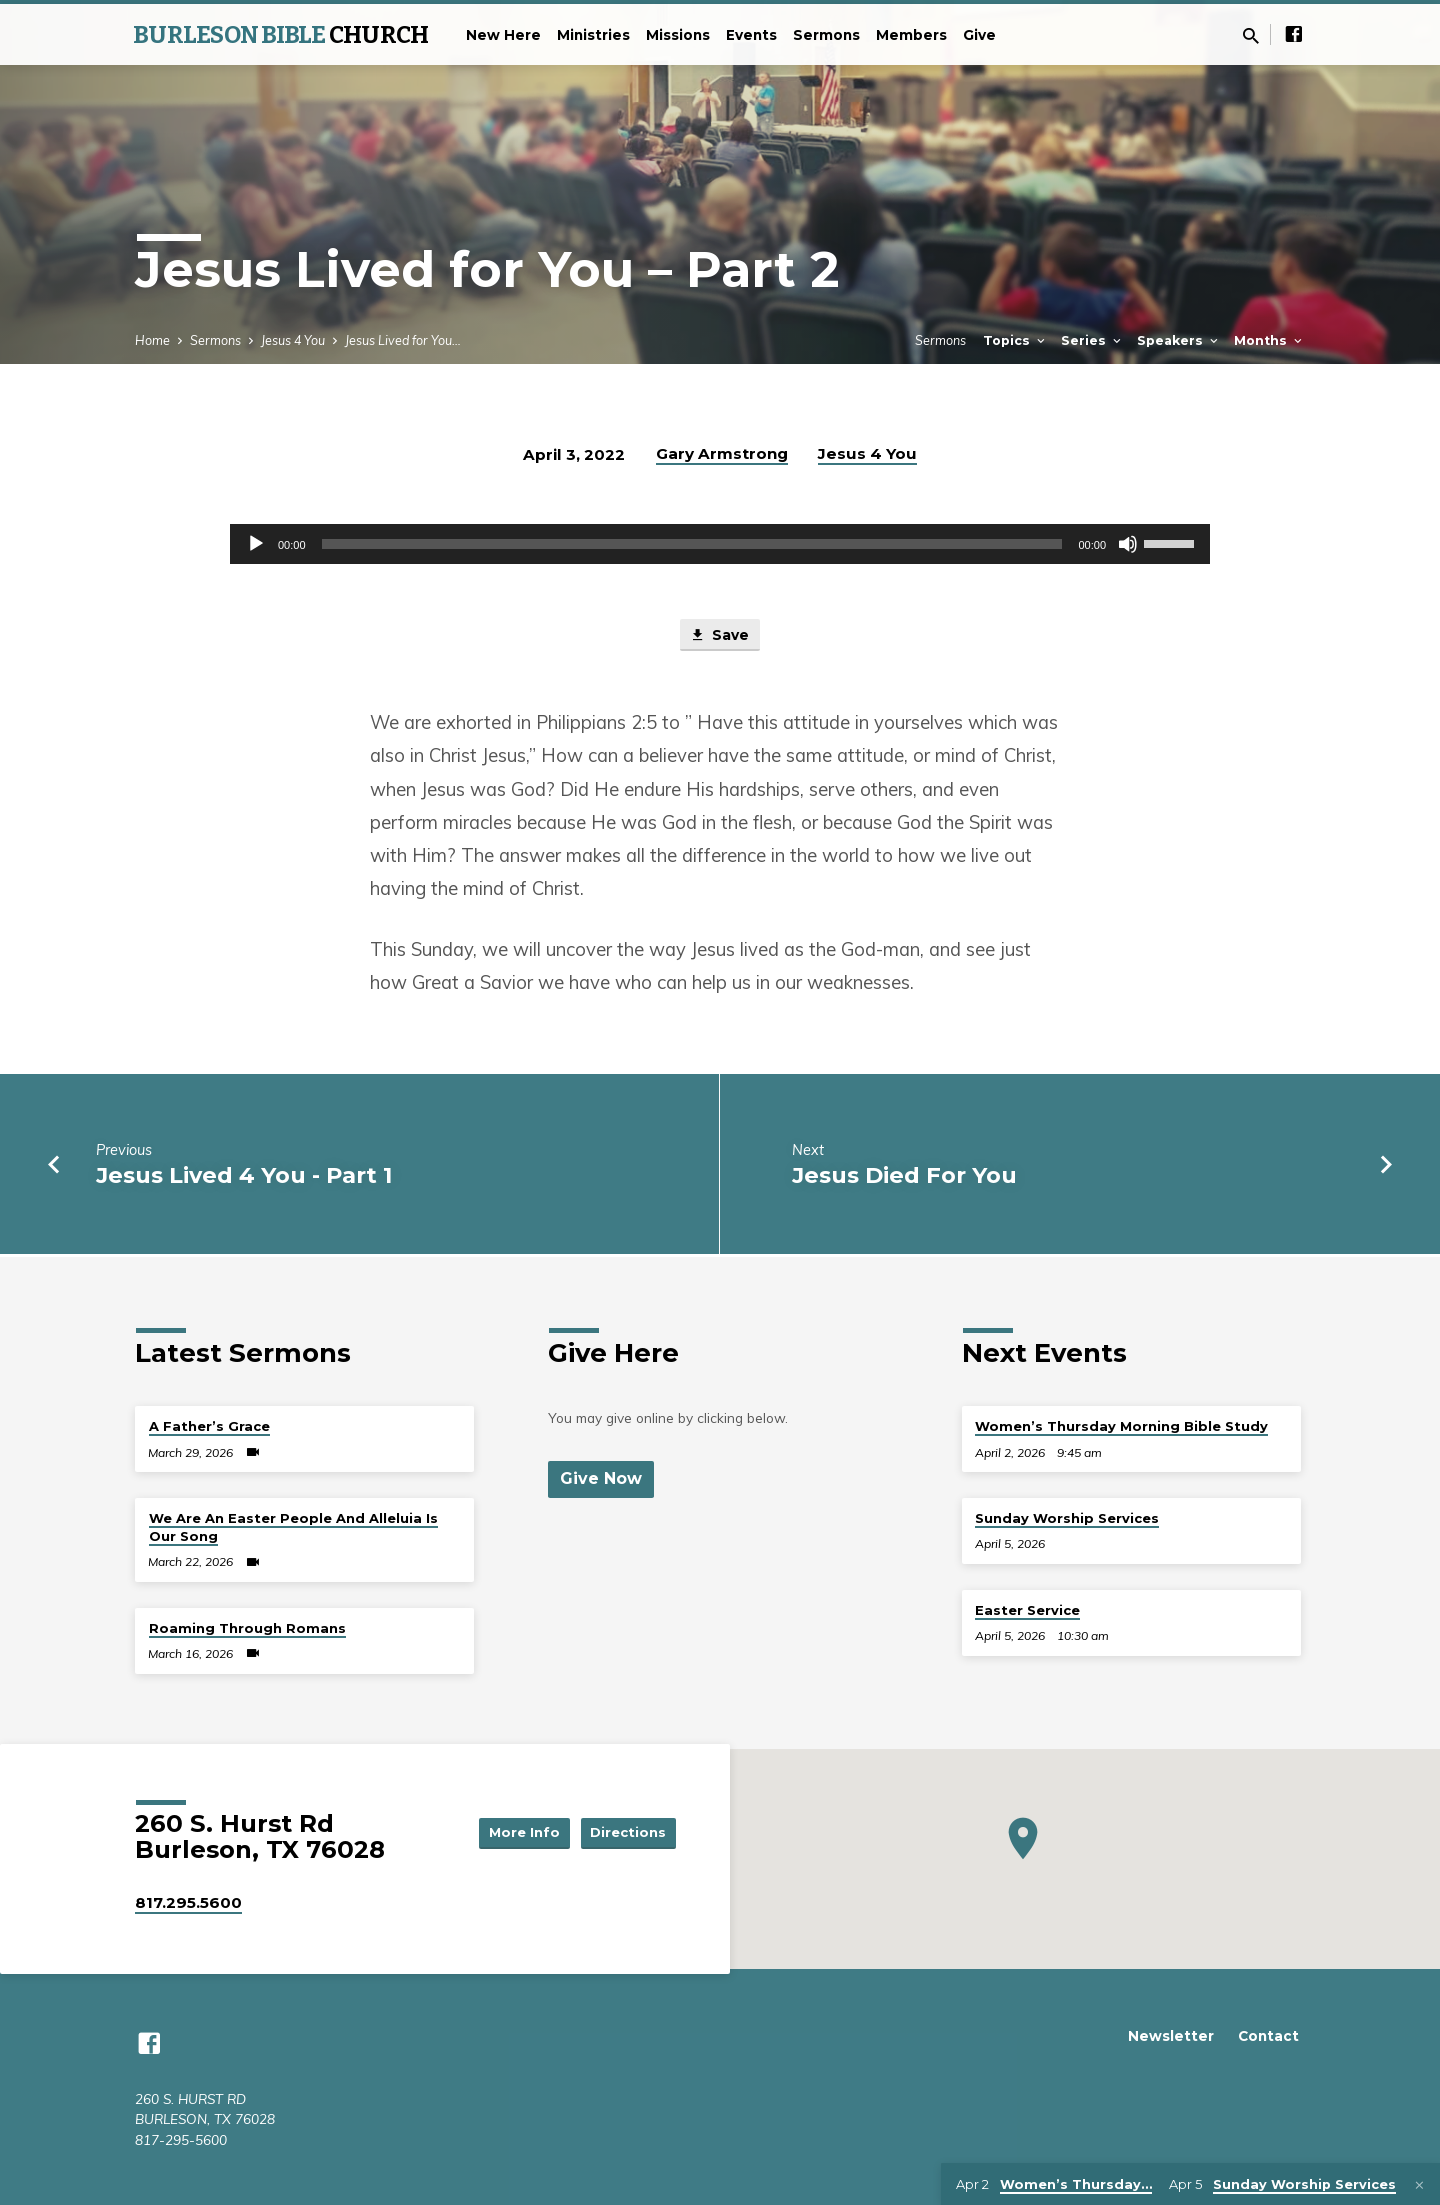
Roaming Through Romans (247, 1628)
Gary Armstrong (722, 453)
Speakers (1179, 340)
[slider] (692, 544)
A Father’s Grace (209, 1426)
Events (751, 35)
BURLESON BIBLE (280, 35)
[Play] (256, 544)
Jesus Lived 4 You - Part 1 (244, 1177)
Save (720, 637)
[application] (720, 544)
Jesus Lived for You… (403, 340)
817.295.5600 (188, 1902)
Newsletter (1171, 2036)
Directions (626, 1832)
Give (979, 35)
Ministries (593, 35)
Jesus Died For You (904, 1177)
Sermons (826, 35)
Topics (1015, 340)
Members (911, 35)
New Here (503, 35)
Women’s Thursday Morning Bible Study (1121, 1426)
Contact (1268, 2036)
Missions (678, 35)
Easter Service (1027, 1610)
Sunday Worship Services (1067, 1518)
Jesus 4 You (293, 340)
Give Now (602, 1479)
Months (1269, 340)
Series (1092, 340)
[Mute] (1128, 544)
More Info (514, 1832)
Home (152, 340)
